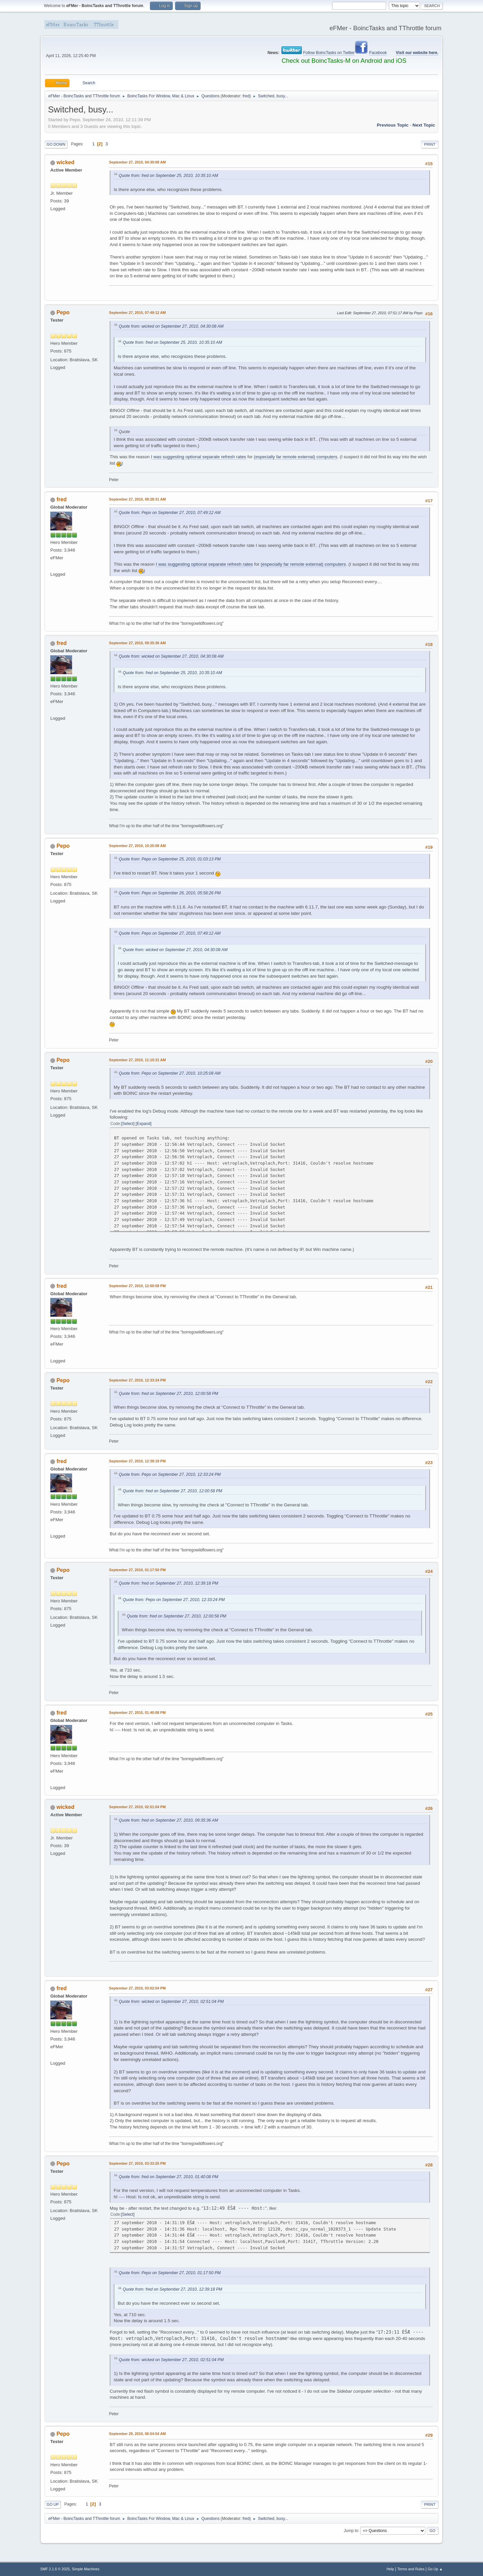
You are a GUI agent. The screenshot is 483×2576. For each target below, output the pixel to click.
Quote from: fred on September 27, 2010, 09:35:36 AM (168, 1820)
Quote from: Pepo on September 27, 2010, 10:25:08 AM (170, 1073)
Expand (144, 1123)
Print (429, 144)
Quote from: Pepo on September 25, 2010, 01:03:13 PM (170, 859)
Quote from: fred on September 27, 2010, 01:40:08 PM (168, 2176)
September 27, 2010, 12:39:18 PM (137, 1461)
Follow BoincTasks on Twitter (329, 52)
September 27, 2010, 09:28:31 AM (137, 499)
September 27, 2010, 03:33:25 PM (137, 2163)
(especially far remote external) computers (295, 456)
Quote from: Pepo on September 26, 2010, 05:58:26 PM (170, 893)
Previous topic (393, 125)
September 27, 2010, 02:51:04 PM (137, 1807)
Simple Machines (85, 2569)
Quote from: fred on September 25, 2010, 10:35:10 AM (168, 175)
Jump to (351, 2530)
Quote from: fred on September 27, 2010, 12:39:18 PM (168, 1583)
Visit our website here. (417, 52)
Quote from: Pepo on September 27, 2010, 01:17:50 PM (170, 2272)
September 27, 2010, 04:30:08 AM (137, 162)
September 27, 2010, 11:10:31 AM (137, 1060)
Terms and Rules (411, 2569)
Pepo (62, 312)
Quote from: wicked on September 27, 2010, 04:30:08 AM (171, 326)
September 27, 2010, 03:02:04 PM (137, 1988)
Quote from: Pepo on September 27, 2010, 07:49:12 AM (170, 512)
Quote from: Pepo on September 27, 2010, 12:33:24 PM (170, 1474)
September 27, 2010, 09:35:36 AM (137, 643)
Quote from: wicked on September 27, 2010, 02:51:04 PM (171, 2001)
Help (390, 2569)
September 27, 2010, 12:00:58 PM (137, 1286)
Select (127, 1123)
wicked (65, 162)
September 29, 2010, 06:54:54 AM (137, 2434)
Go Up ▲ (435, 2569)
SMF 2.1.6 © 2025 (55, 2569)
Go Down (56, 144)
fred (246, 96)
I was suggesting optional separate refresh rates (198, 456)
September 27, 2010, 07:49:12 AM (137, 313)
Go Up (53, 2504)
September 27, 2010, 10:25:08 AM (137, 846)
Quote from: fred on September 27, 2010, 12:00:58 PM (168, 1393)
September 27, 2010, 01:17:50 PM (137, 1570)
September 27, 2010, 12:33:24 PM (137, 1380)
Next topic (424, 125)
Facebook (378, 52)
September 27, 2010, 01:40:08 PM (137, 1713)
